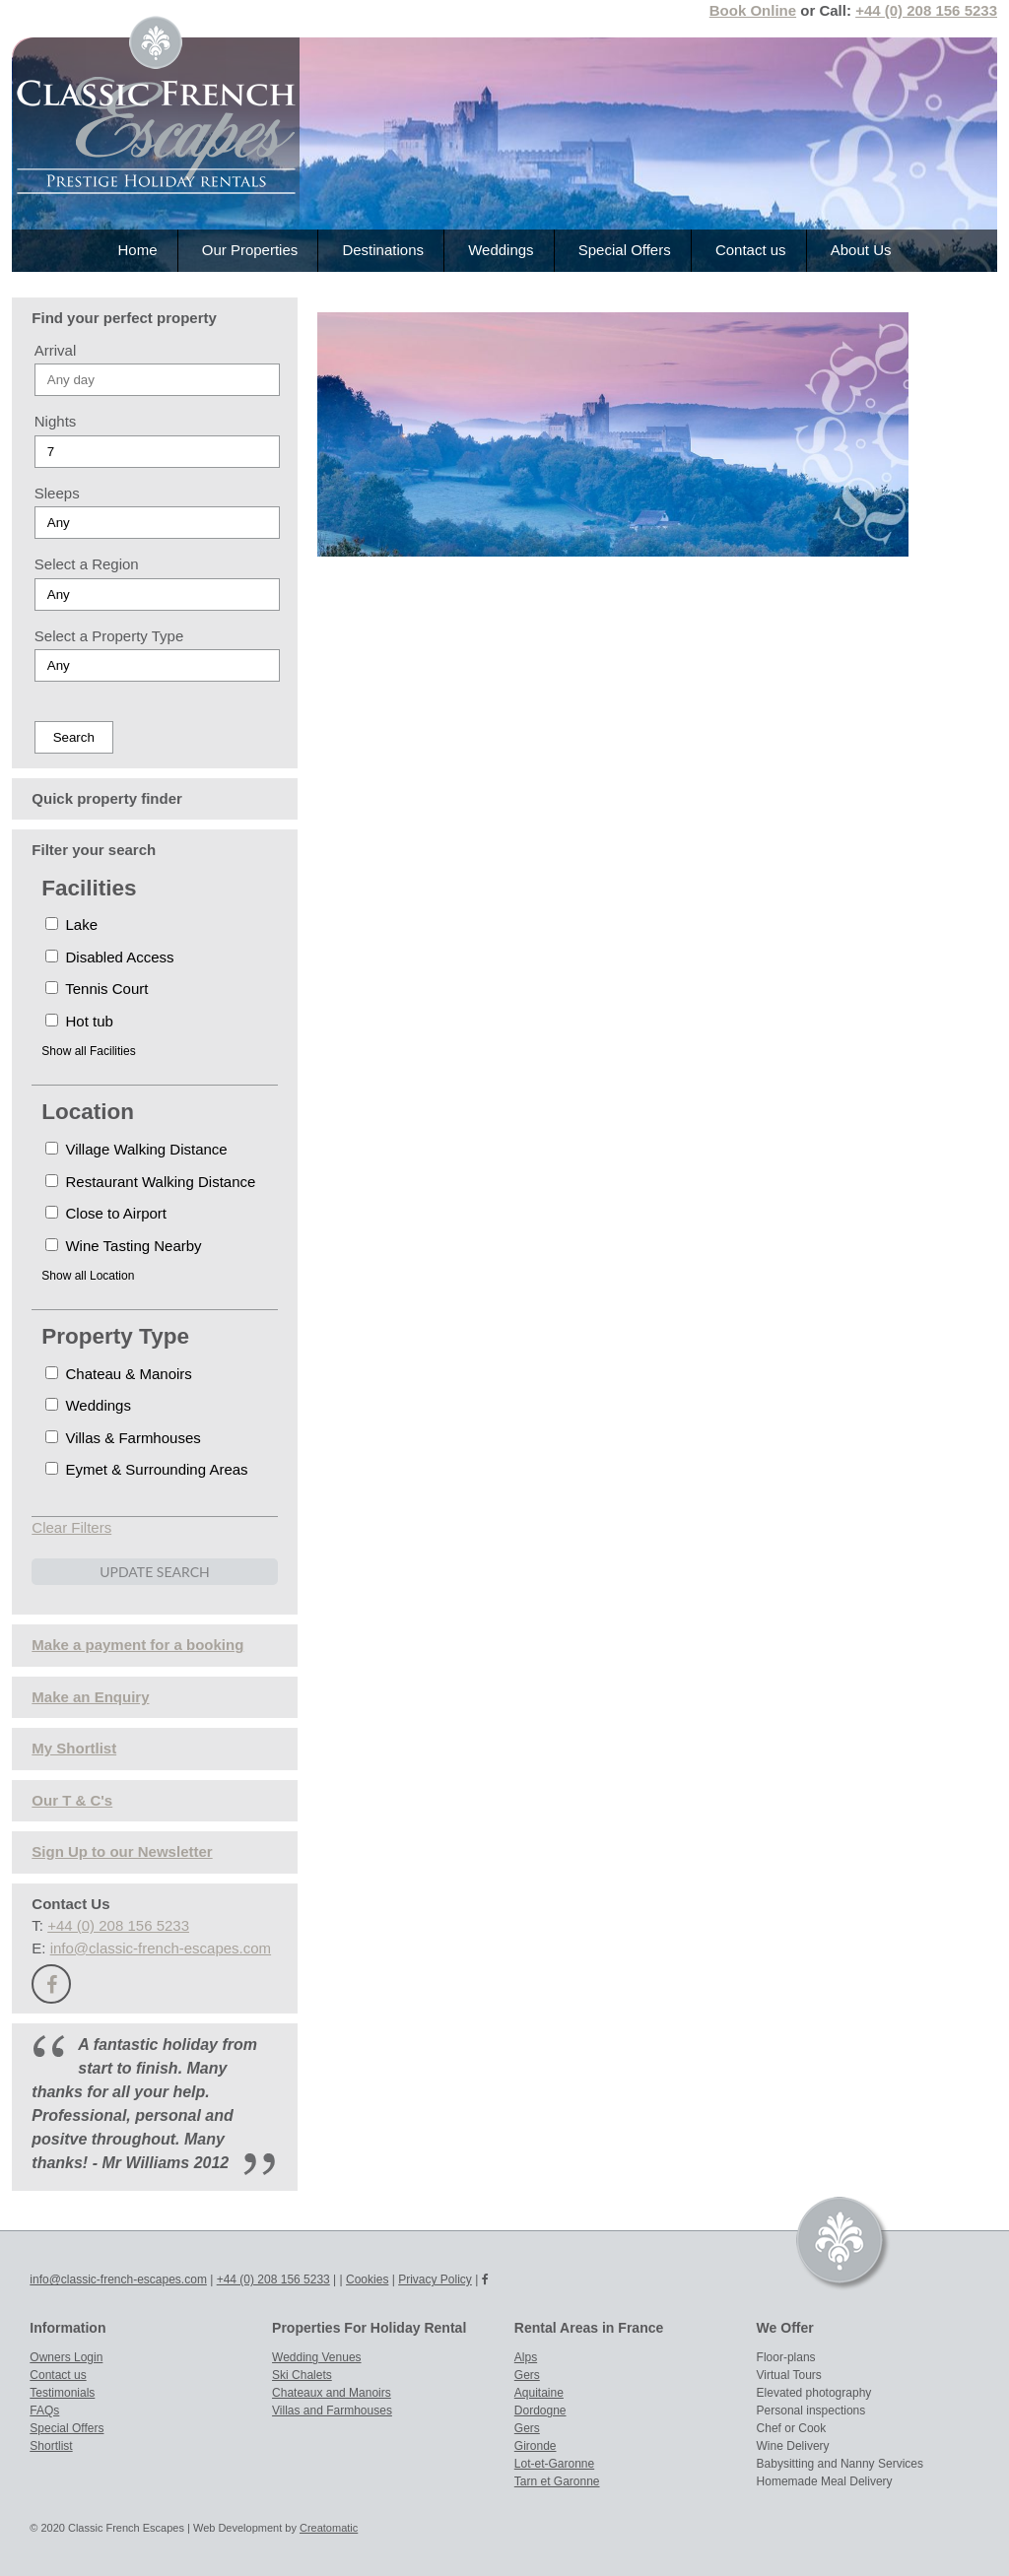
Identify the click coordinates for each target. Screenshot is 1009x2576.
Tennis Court (96, 988)
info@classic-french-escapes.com (160, 1948)
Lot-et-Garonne (554, 2464)
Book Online (752, 10)
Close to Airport (106, 1213)
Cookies (367, 2279)
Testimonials (62, 2393)
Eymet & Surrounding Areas (146, 1469)
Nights (55, 421)
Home (138, 249)
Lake (71, 924)
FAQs (44, 2410)
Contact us (750, 249)
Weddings (500, 249)
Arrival (55, 350)
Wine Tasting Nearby (123, 1245)
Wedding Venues (317, 2357)
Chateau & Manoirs (118, 1373)
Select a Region (86, 564)
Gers (527, 2375)
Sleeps (57, 493)
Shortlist (51, 2446)
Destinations (383, 249)
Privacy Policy (435, 2279)
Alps (525, 2357)
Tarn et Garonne (557, 2481)
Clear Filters (71, 1527)
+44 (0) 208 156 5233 (926, 10)
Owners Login (66, 2357)
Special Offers (624, 249)
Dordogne (540, 2410)
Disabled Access (109, 957)
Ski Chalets (302, 2375)
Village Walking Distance (136, 1149)
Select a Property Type (108, 635)
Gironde (535, 2446)
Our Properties (250, 249)
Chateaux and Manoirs (331, 2393)
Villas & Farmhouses (122, 1437)
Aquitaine (539, 2393)
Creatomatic (329, 2528)
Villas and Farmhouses (332, 2410)
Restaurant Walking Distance (150, 1181)
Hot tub (79, 1021)
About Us (861, 249)
